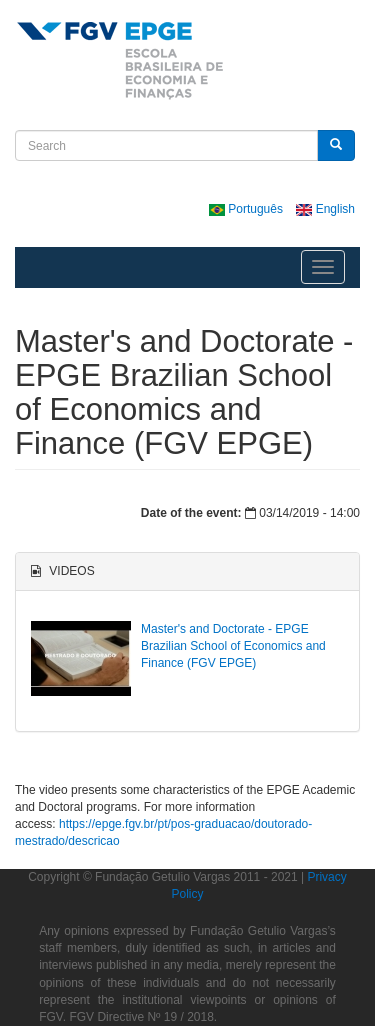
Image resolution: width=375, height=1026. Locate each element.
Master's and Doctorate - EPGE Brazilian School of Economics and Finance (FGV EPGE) (233, 646)
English (325, 209)
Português (247, 209)
